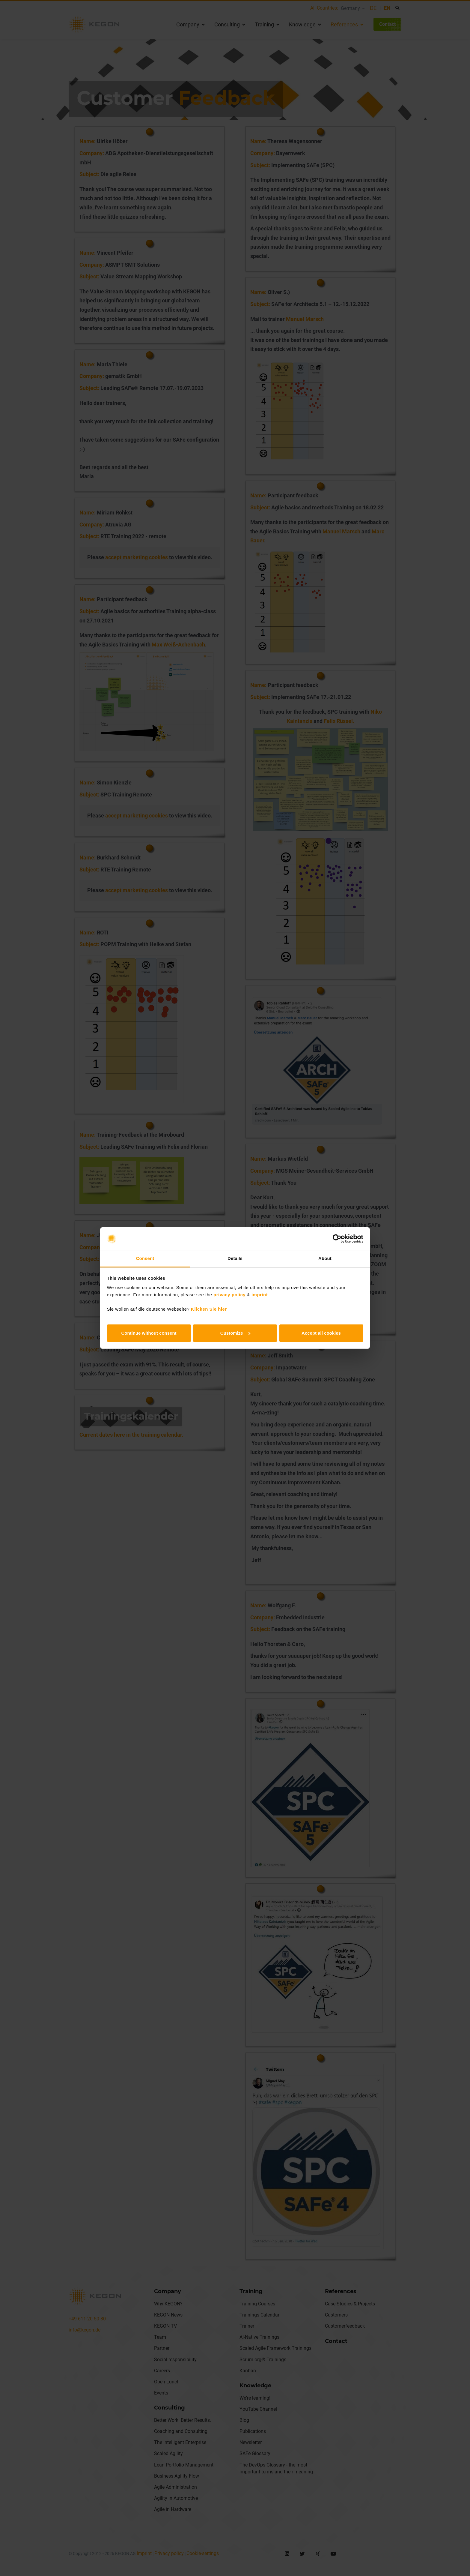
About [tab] (325, 1258)
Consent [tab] (145, 1258)
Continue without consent (148, 1333)
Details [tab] (235, 1258)
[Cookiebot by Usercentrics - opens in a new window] (337, 1238)
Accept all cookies (321, 1333)
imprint (259, 1294)
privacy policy (229, 1294)
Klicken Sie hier (209, 1309)
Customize (235, 1333)
